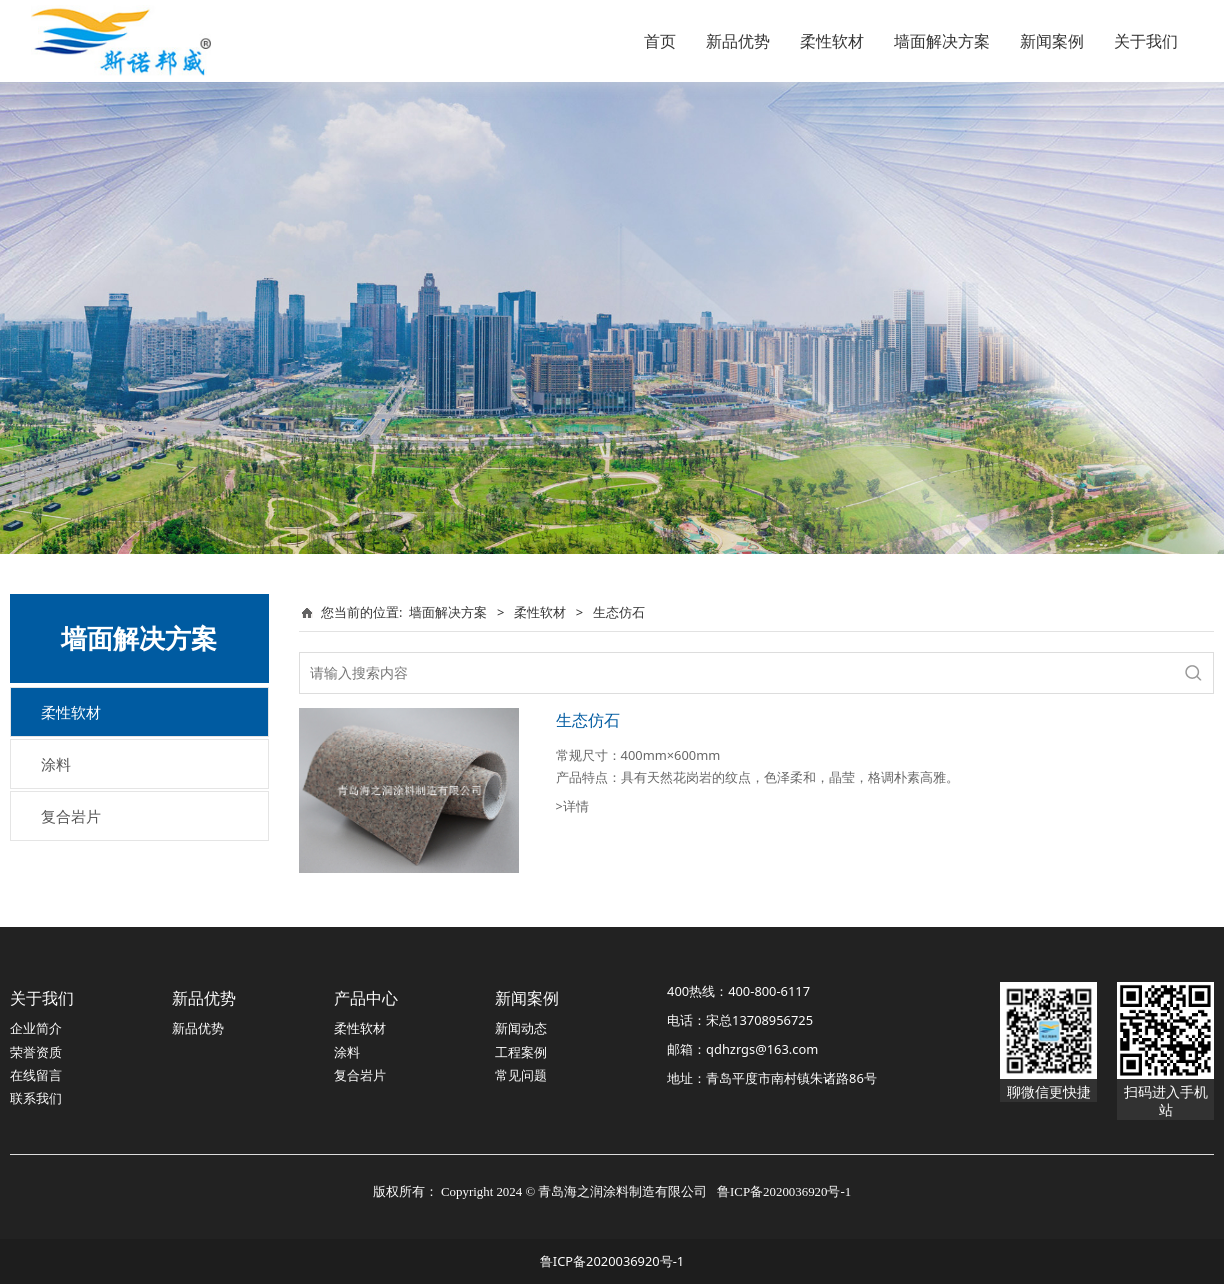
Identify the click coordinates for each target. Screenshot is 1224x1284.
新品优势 (738, 41)
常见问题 (521, 1075)
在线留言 (36, 1075)
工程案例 (521, 1052)
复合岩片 (71, 816)
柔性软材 (832, 41)
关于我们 (1146, 41)
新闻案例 (1052, 41)
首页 (660, 41)
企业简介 (36, 1028)
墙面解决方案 (942, 41)
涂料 (56, 764)
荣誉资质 (36, 1052)
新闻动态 (521, 1028)
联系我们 (36, 1098)
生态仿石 (588, 720)
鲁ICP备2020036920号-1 (612, 1261)
